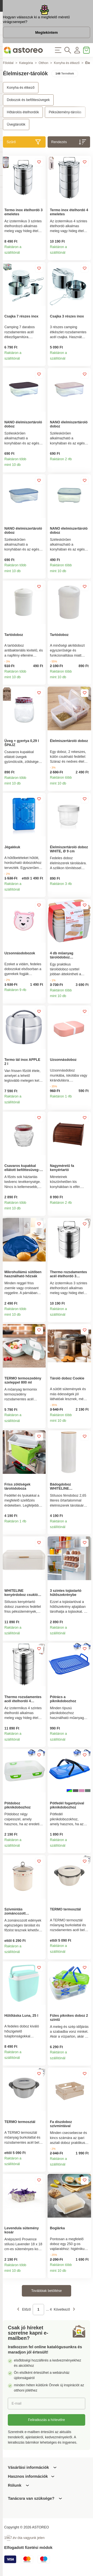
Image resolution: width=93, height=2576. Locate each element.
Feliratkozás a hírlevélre (46, 2423)
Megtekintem (46, 33)
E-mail (17, 2406)
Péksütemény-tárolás (65, 112)
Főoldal (8, 63)
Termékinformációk (40, 255)
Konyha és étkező (67, 63)
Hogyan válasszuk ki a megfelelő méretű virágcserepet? (36, 19)
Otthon (43, 63)
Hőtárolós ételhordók (23, 112)
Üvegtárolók (16, 125)
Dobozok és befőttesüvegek (28, 100)
